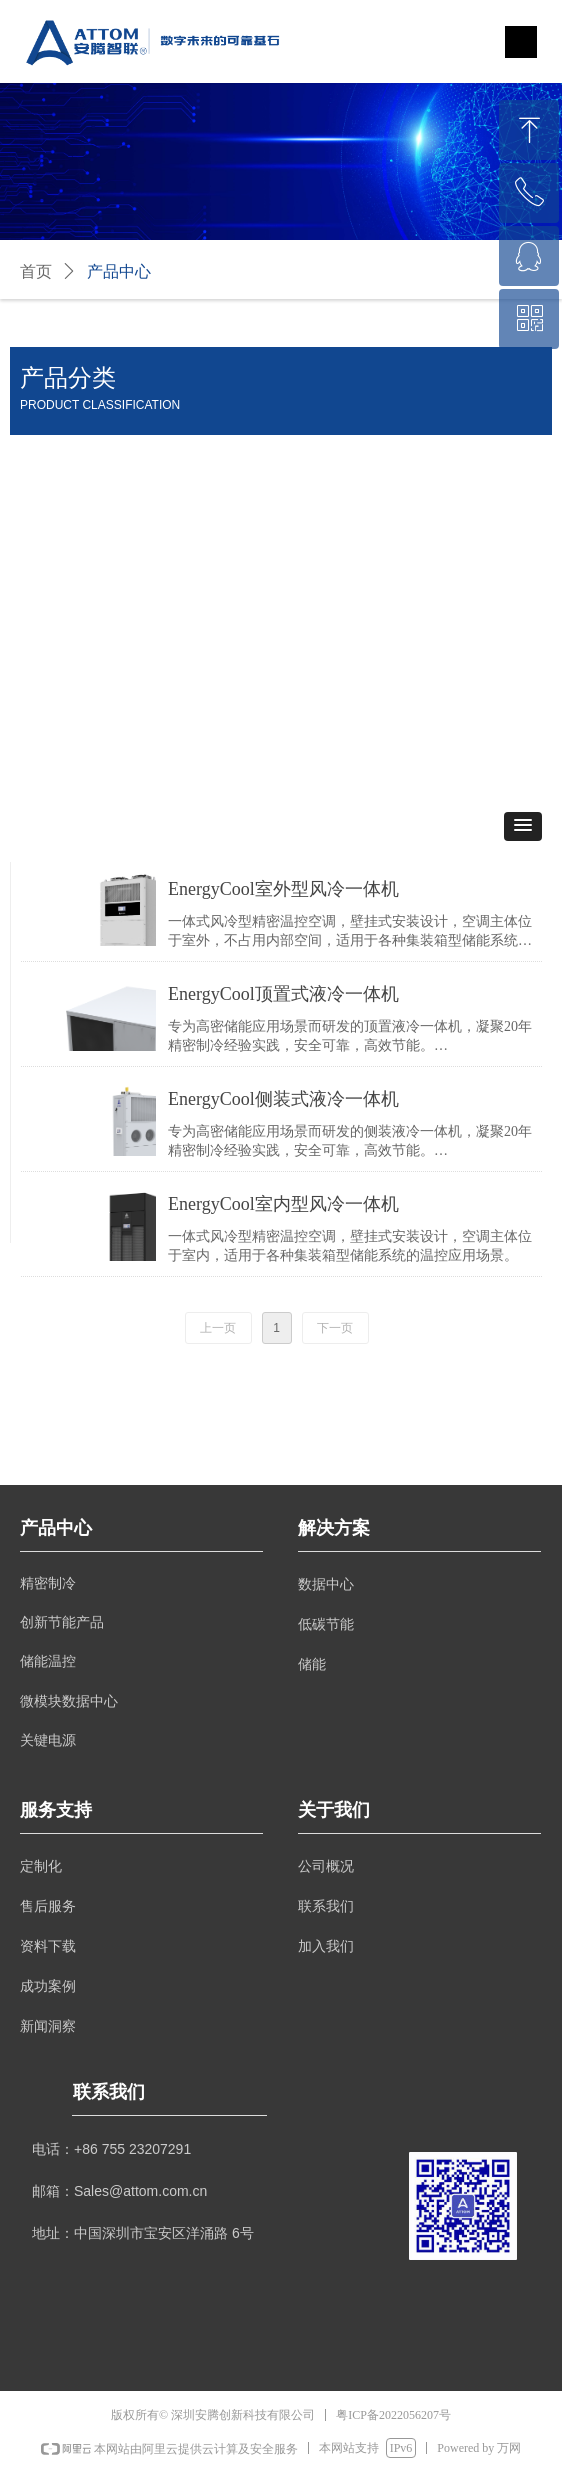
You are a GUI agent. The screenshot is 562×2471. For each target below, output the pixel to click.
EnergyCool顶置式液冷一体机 (283, 994)
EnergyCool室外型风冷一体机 (283, 889)
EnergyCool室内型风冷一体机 (283, 1204)
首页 (36, 271)
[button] (523, 826)
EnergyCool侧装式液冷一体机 (283, 1099)
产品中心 (119, 271)
